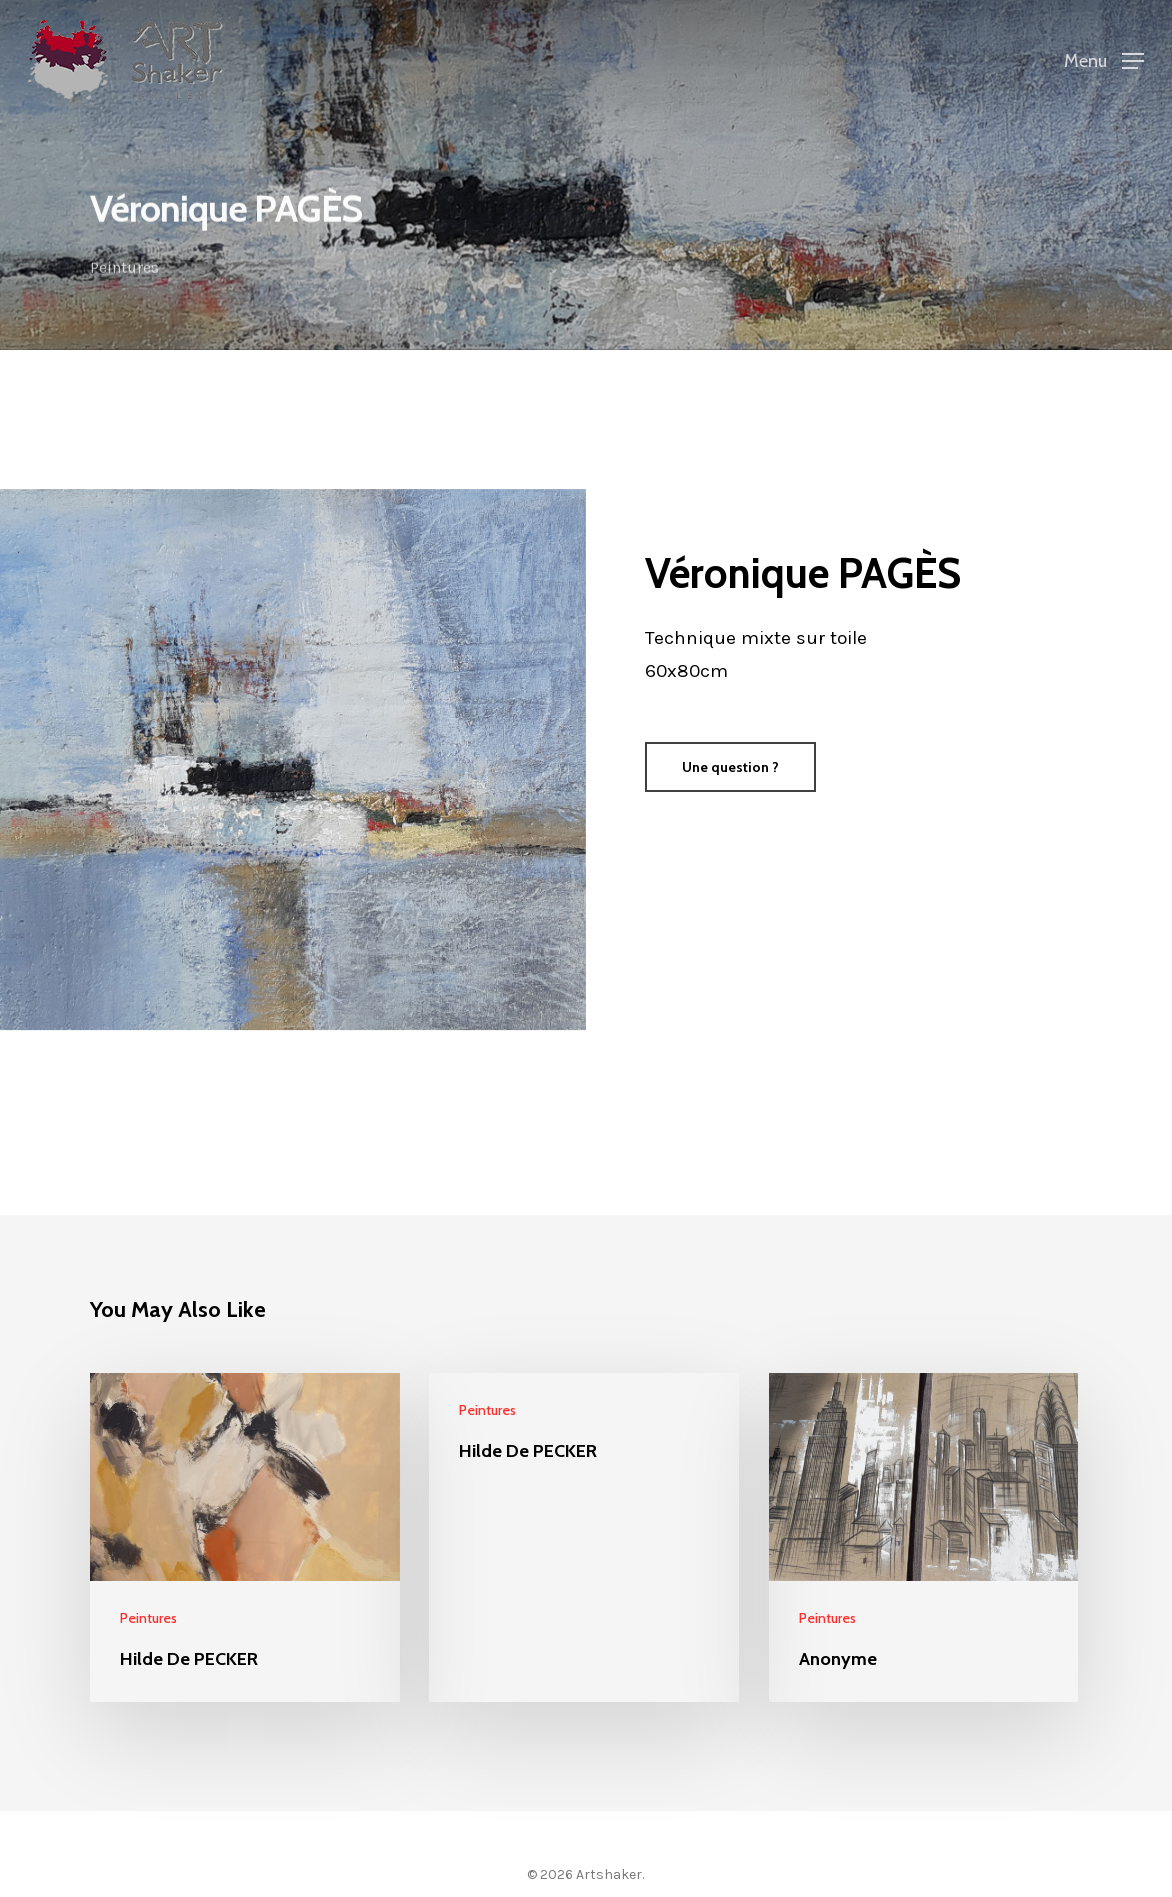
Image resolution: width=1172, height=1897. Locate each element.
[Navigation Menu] (1104, 60)
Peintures (124, 269)
